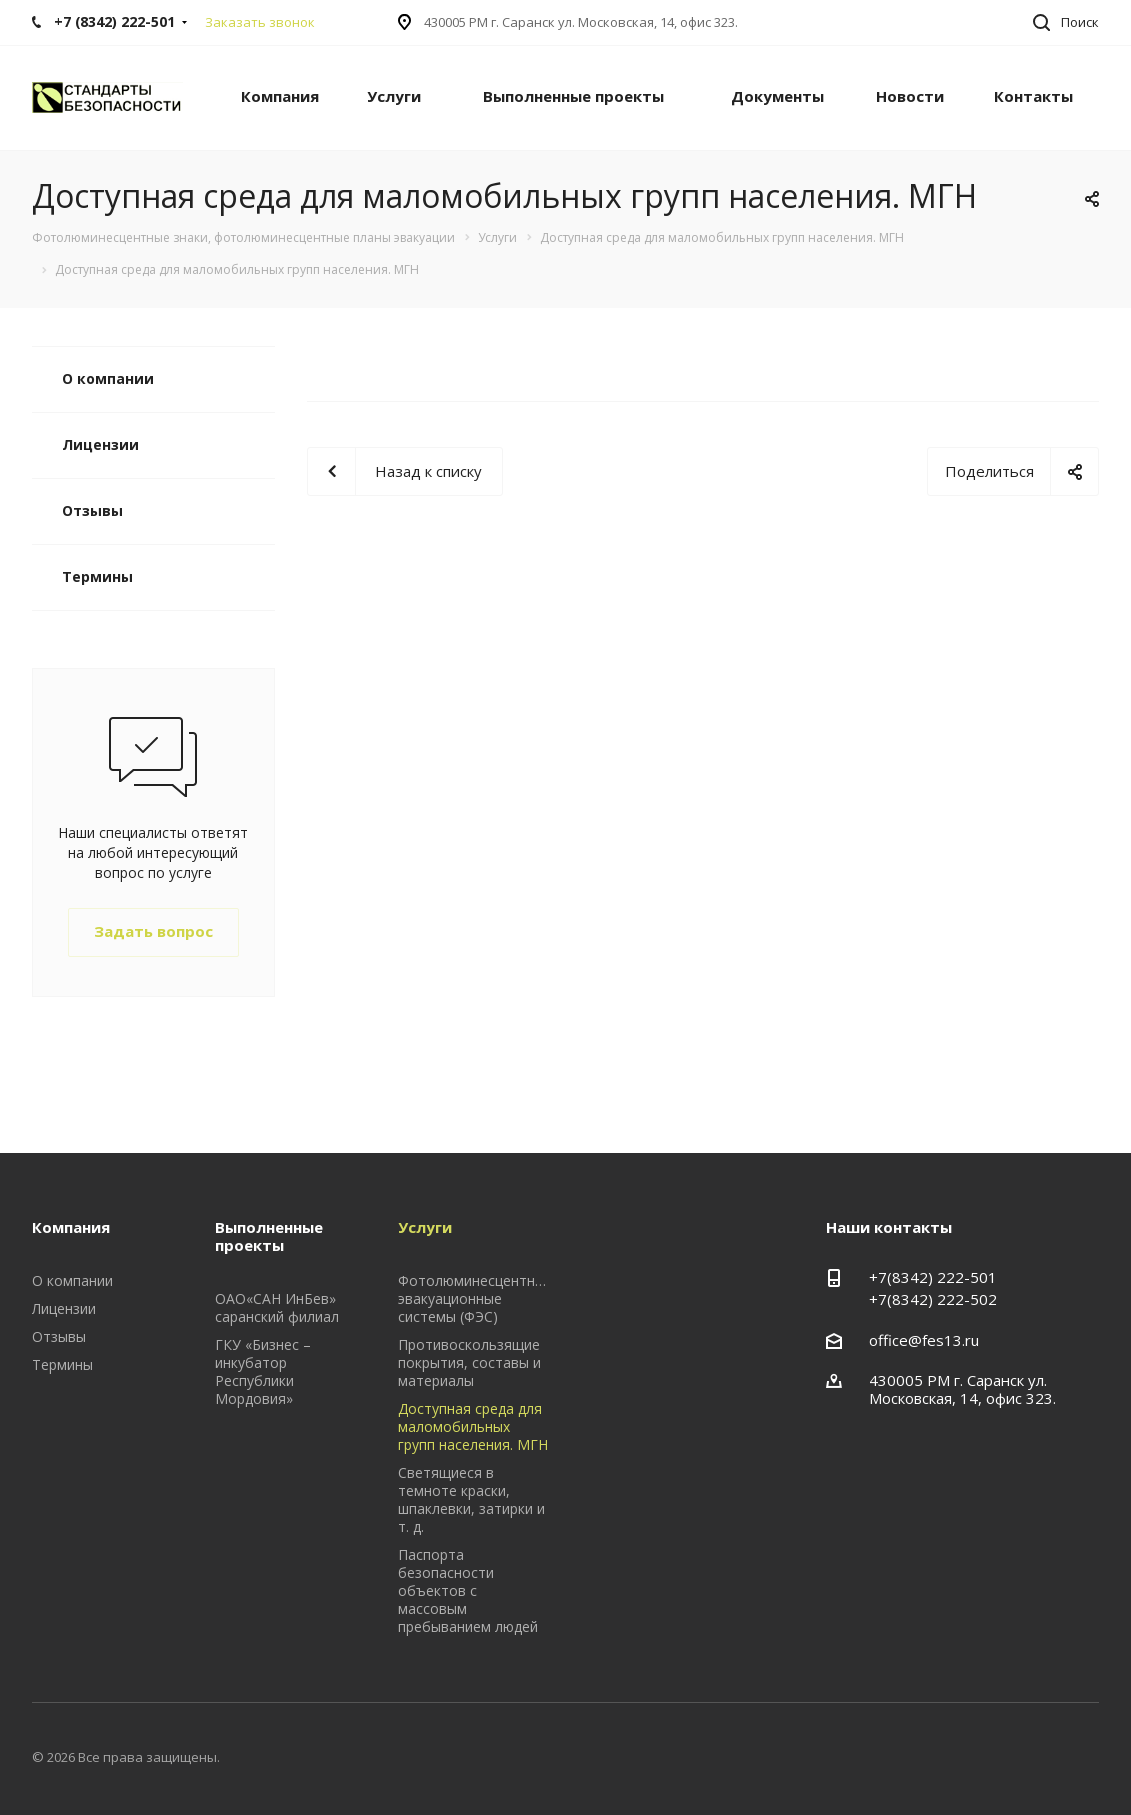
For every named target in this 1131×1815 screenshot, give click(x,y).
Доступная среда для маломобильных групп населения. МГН (473, 1426)
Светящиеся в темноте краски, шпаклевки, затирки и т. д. (471, 1499)
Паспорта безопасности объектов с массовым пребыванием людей (468, 1590)
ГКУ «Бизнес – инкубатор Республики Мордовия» (263, 1371)
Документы (777, 96)
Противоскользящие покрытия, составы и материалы (469, 1362)
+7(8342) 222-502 (933, 1299)
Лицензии (100, 444)
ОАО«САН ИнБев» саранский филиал (277, 1307)
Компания (280, 96)
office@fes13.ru (924, 1340)
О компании (108, 378)
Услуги (394, 96)
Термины (97, 576)
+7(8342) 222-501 (933, 1277)
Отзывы (92, 510)
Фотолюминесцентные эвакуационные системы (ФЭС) (475, 1298)
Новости (910, 96)
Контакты (1033, 96)
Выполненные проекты (573, 96)
